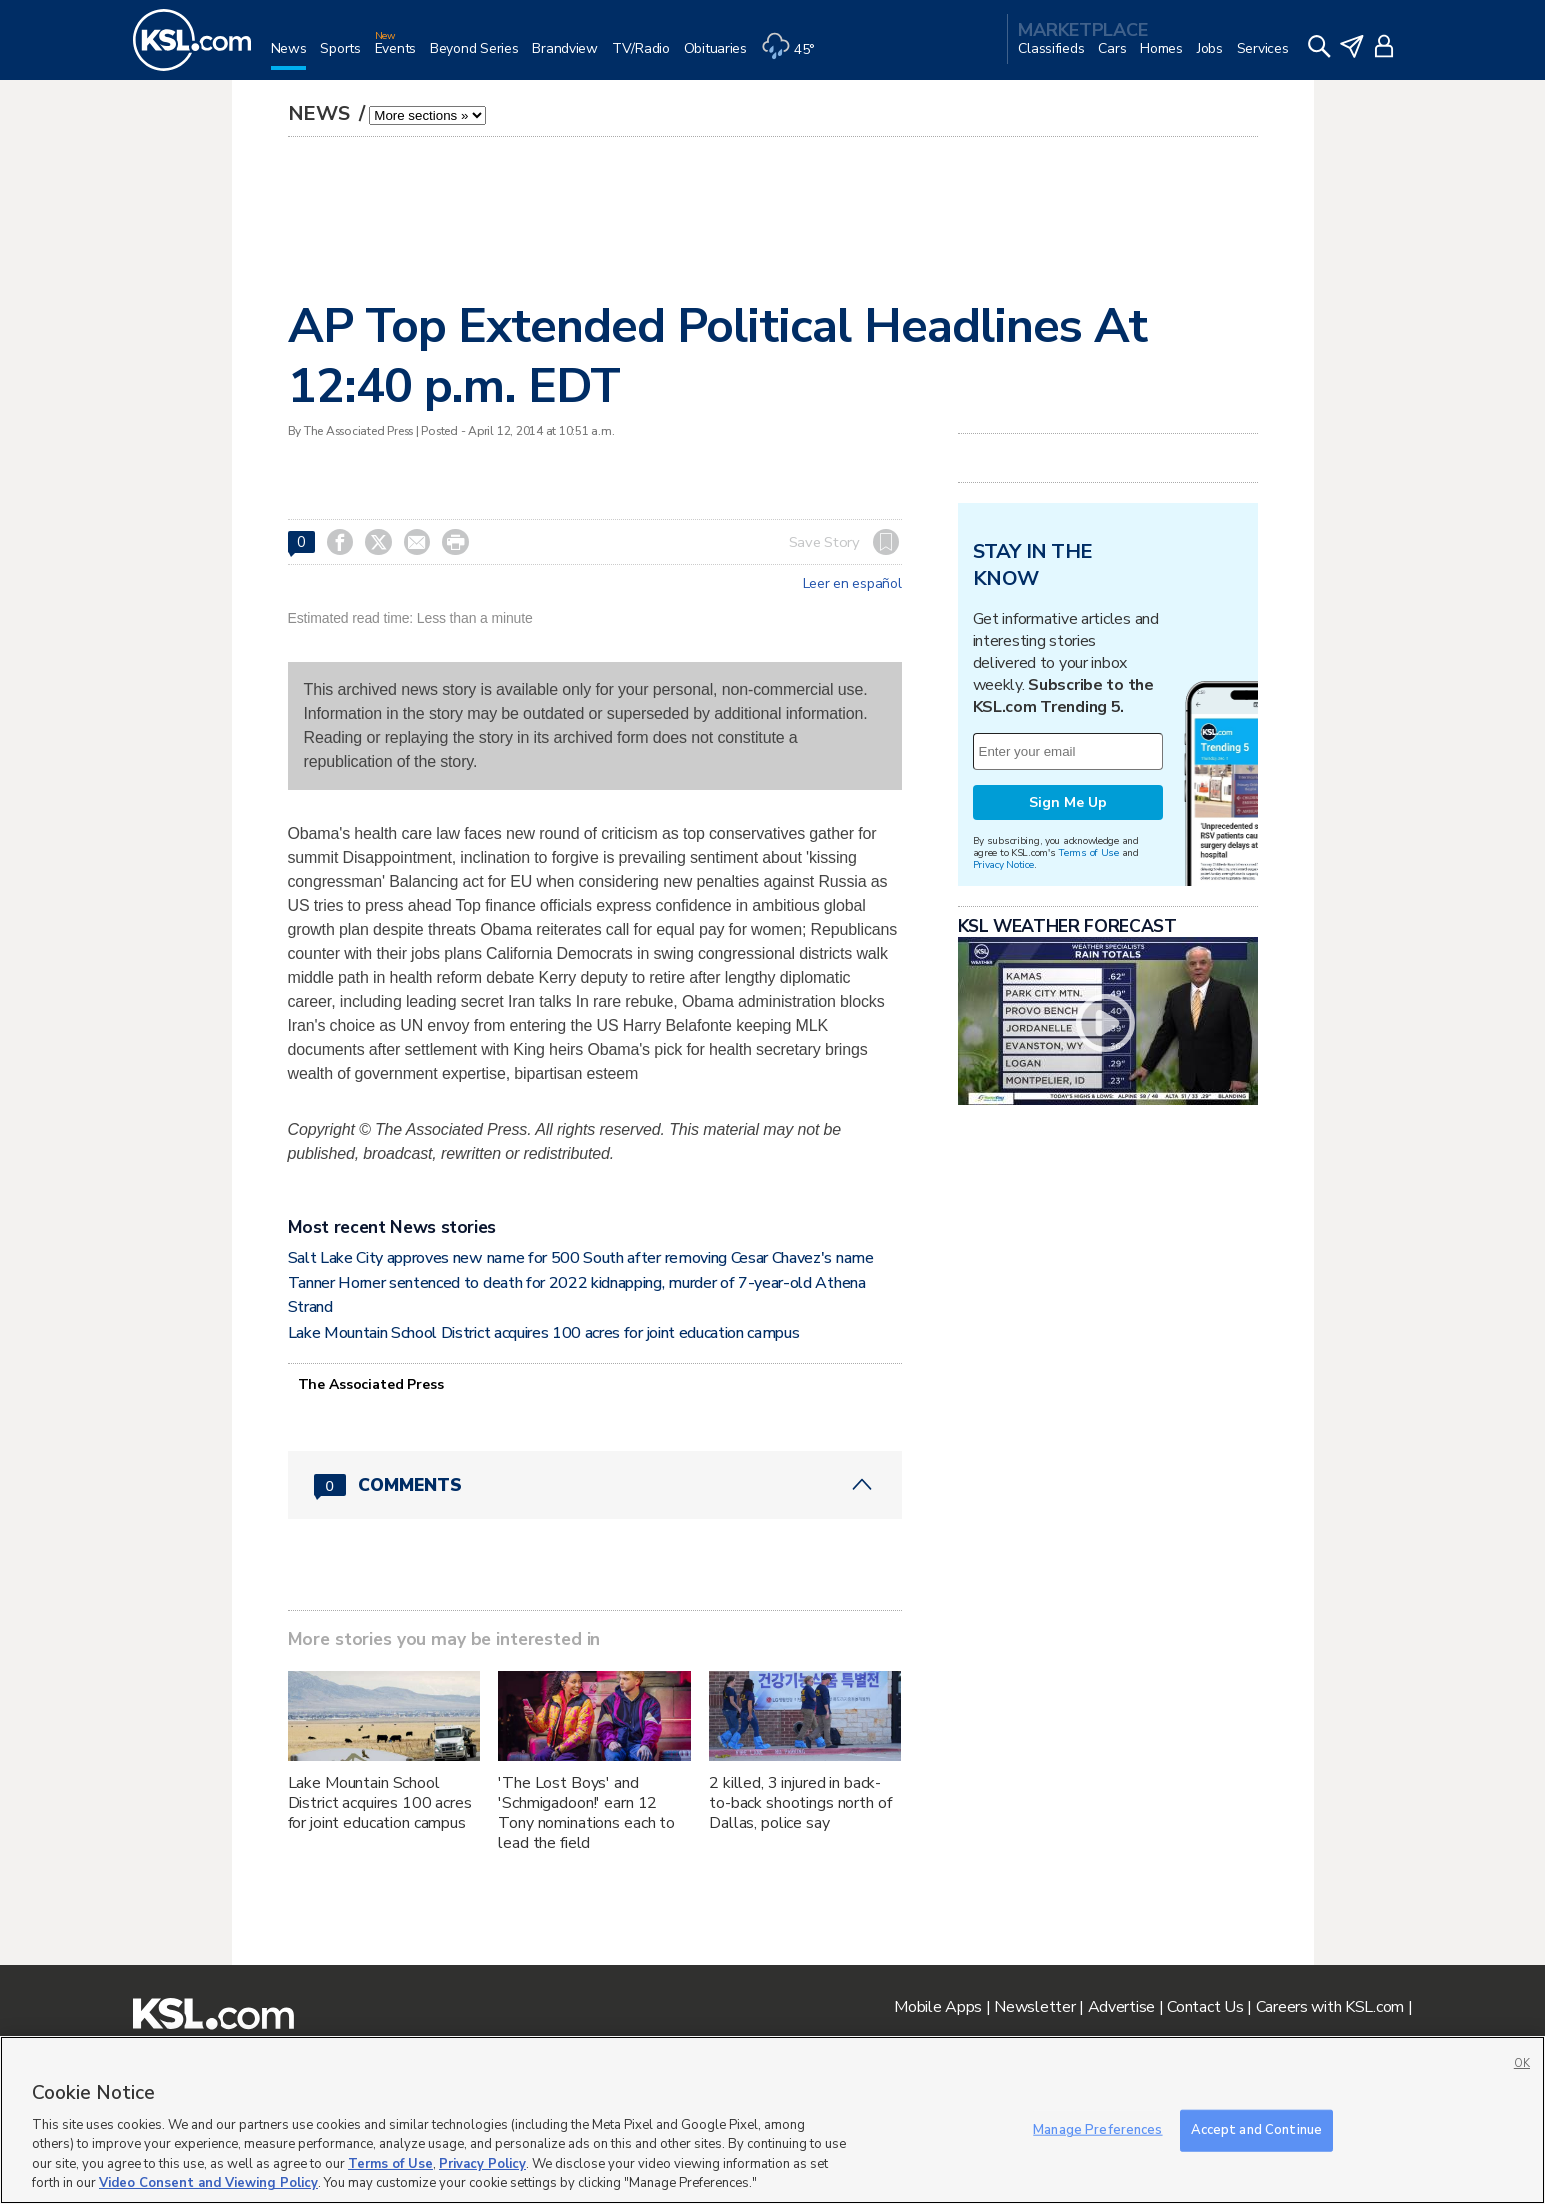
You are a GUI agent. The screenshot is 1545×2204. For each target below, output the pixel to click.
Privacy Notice (1003, 864)
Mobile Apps (938, 2007)
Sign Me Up (1068, 802)
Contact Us (1205, 2007)
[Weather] (795, 56)
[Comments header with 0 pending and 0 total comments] (595, 1485)
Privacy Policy (482, 2164)
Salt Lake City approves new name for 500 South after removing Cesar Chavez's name (581, 1258)
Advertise (1121, 2007)
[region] (772, 2120)
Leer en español (852, 584)
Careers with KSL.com (1330, 2007)
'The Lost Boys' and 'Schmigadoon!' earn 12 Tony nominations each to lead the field (586, 1813)
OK (1522, 2063)
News (321, 113)
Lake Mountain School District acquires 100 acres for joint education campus (544, 1333)
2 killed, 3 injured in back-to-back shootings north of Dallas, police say (800, 1803)
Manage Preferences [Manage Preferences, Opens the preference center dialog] (1097, 2130)
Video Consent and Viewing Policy (208, 2183)
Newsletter (1034, 2007)
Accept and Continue (1256, 2130)
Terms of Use (1088, 852)
